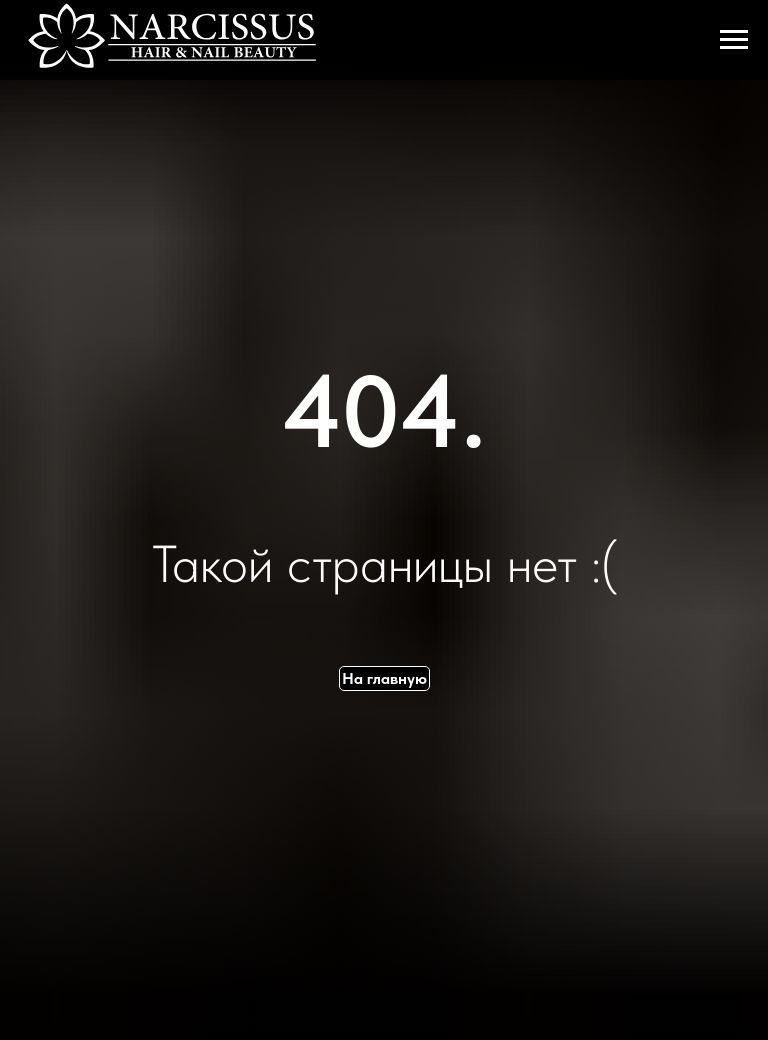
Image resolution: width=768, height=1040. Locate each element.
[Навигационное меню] (734, 40)
